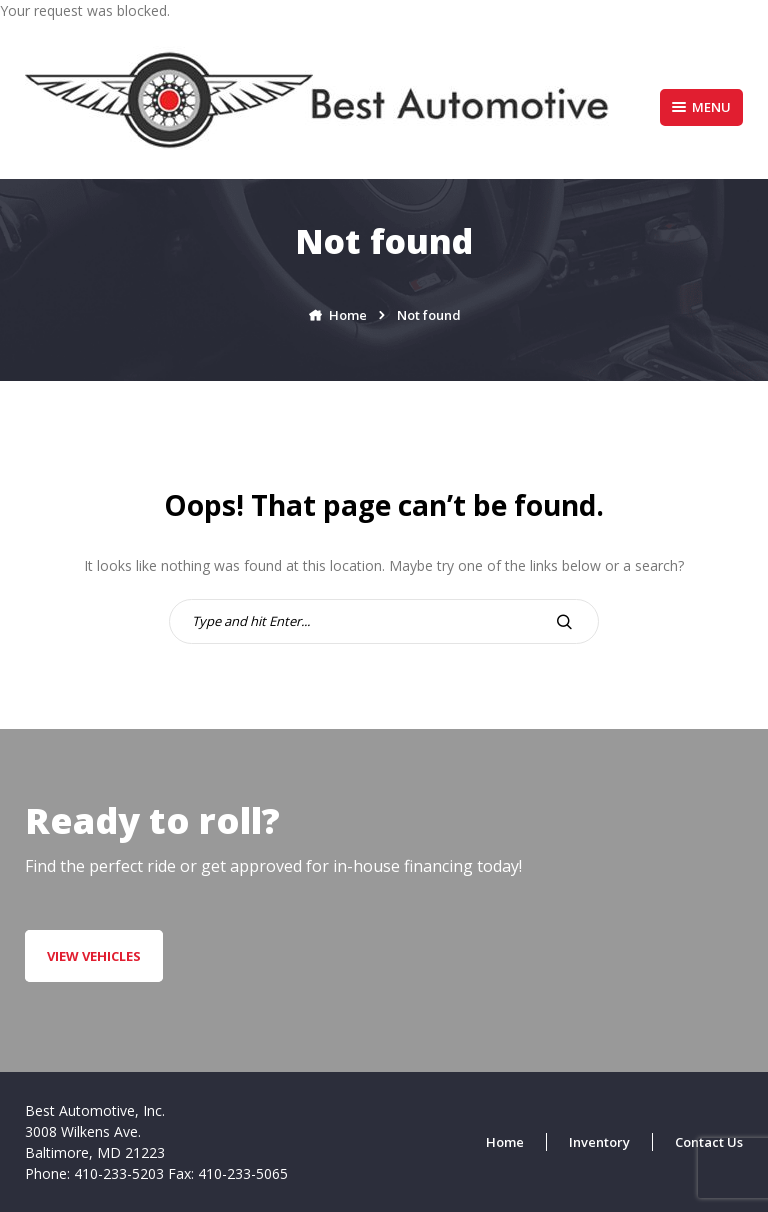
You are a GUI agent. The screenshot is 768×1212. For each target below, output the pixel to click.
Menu (701, 107)
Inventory (599, 1142)
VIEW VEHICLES (94, 956)
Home (505, 1142)
